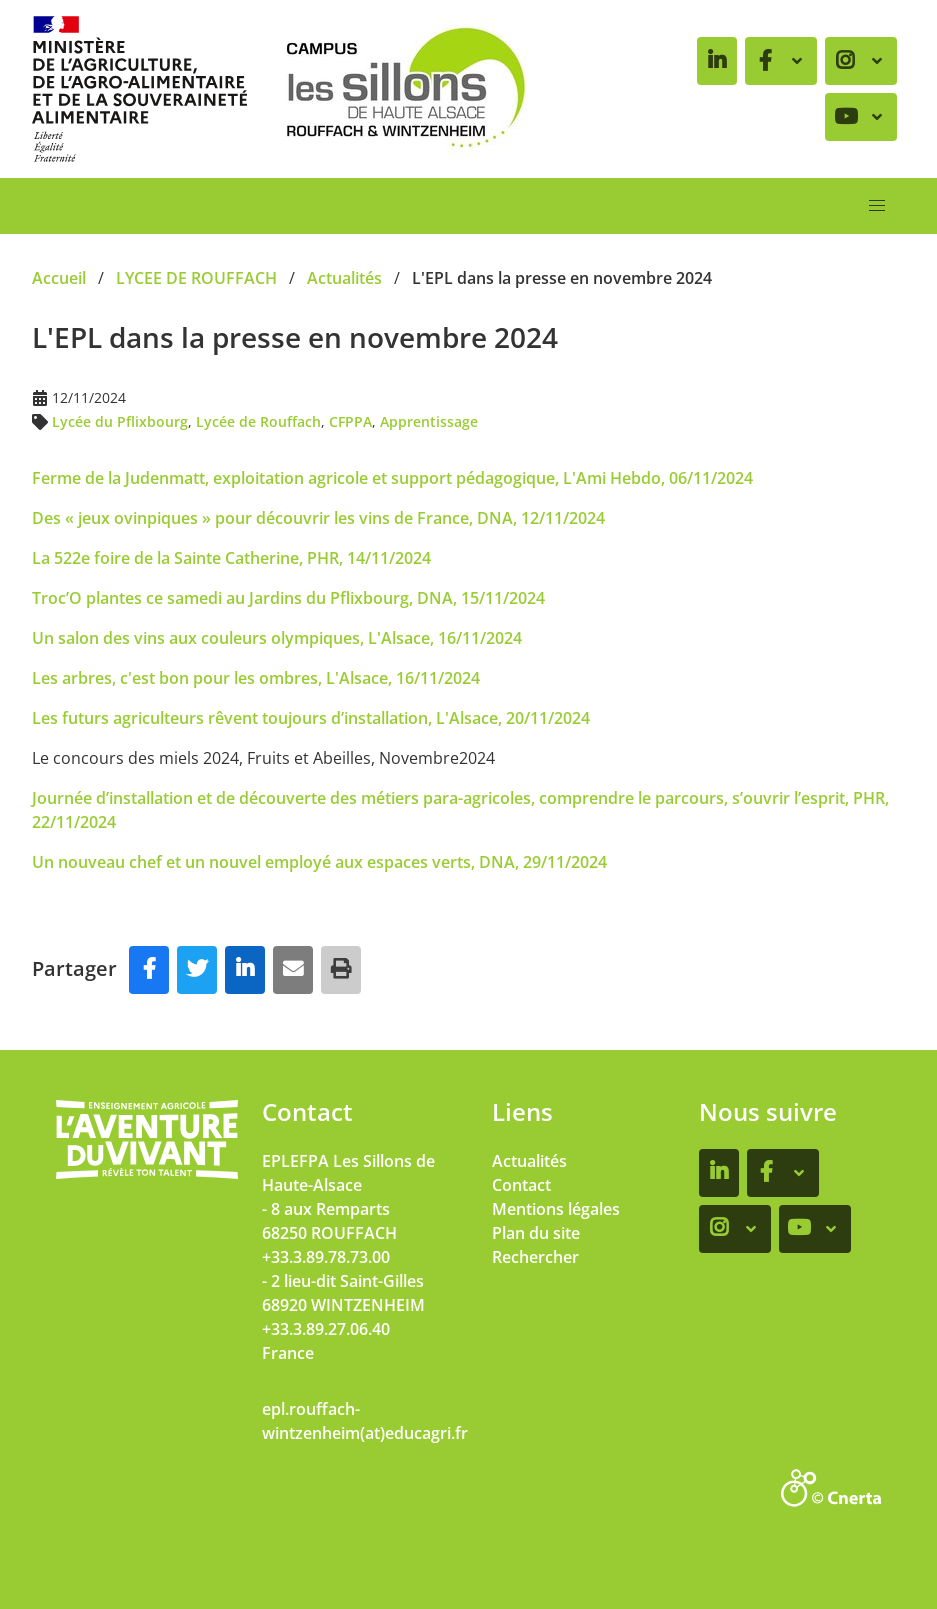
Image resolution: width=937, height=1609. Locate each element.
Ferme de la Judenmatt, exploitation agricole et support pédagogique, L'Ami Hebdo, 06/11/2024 (392, 478)
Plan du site (536, 1233)
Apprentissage (429, 421)
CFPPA (350, 421)
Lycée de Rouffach (258, 421)
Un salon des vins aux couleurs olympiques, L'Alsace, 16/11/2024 (277, 638)
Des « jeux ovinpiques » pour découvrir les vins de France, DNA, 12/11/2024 (318, 518)
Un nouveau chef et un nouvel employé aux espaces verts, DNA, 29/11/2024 (319, 862)
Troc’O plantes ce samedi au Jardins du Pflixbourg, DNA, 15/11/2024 (288, 598)
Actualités (529, 1161)
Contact (521, 1185)
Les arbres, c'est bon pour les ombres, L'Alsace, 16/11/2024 (258, 678)
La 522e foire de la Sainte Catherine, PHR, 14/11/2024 (231, 558)
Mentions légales (556, 1209)
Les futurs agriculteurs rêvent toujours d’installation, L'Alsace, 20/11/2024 (311, 718)
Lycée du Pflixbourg (120, 421)
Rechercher (535, 1257)
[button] (877, 206)
